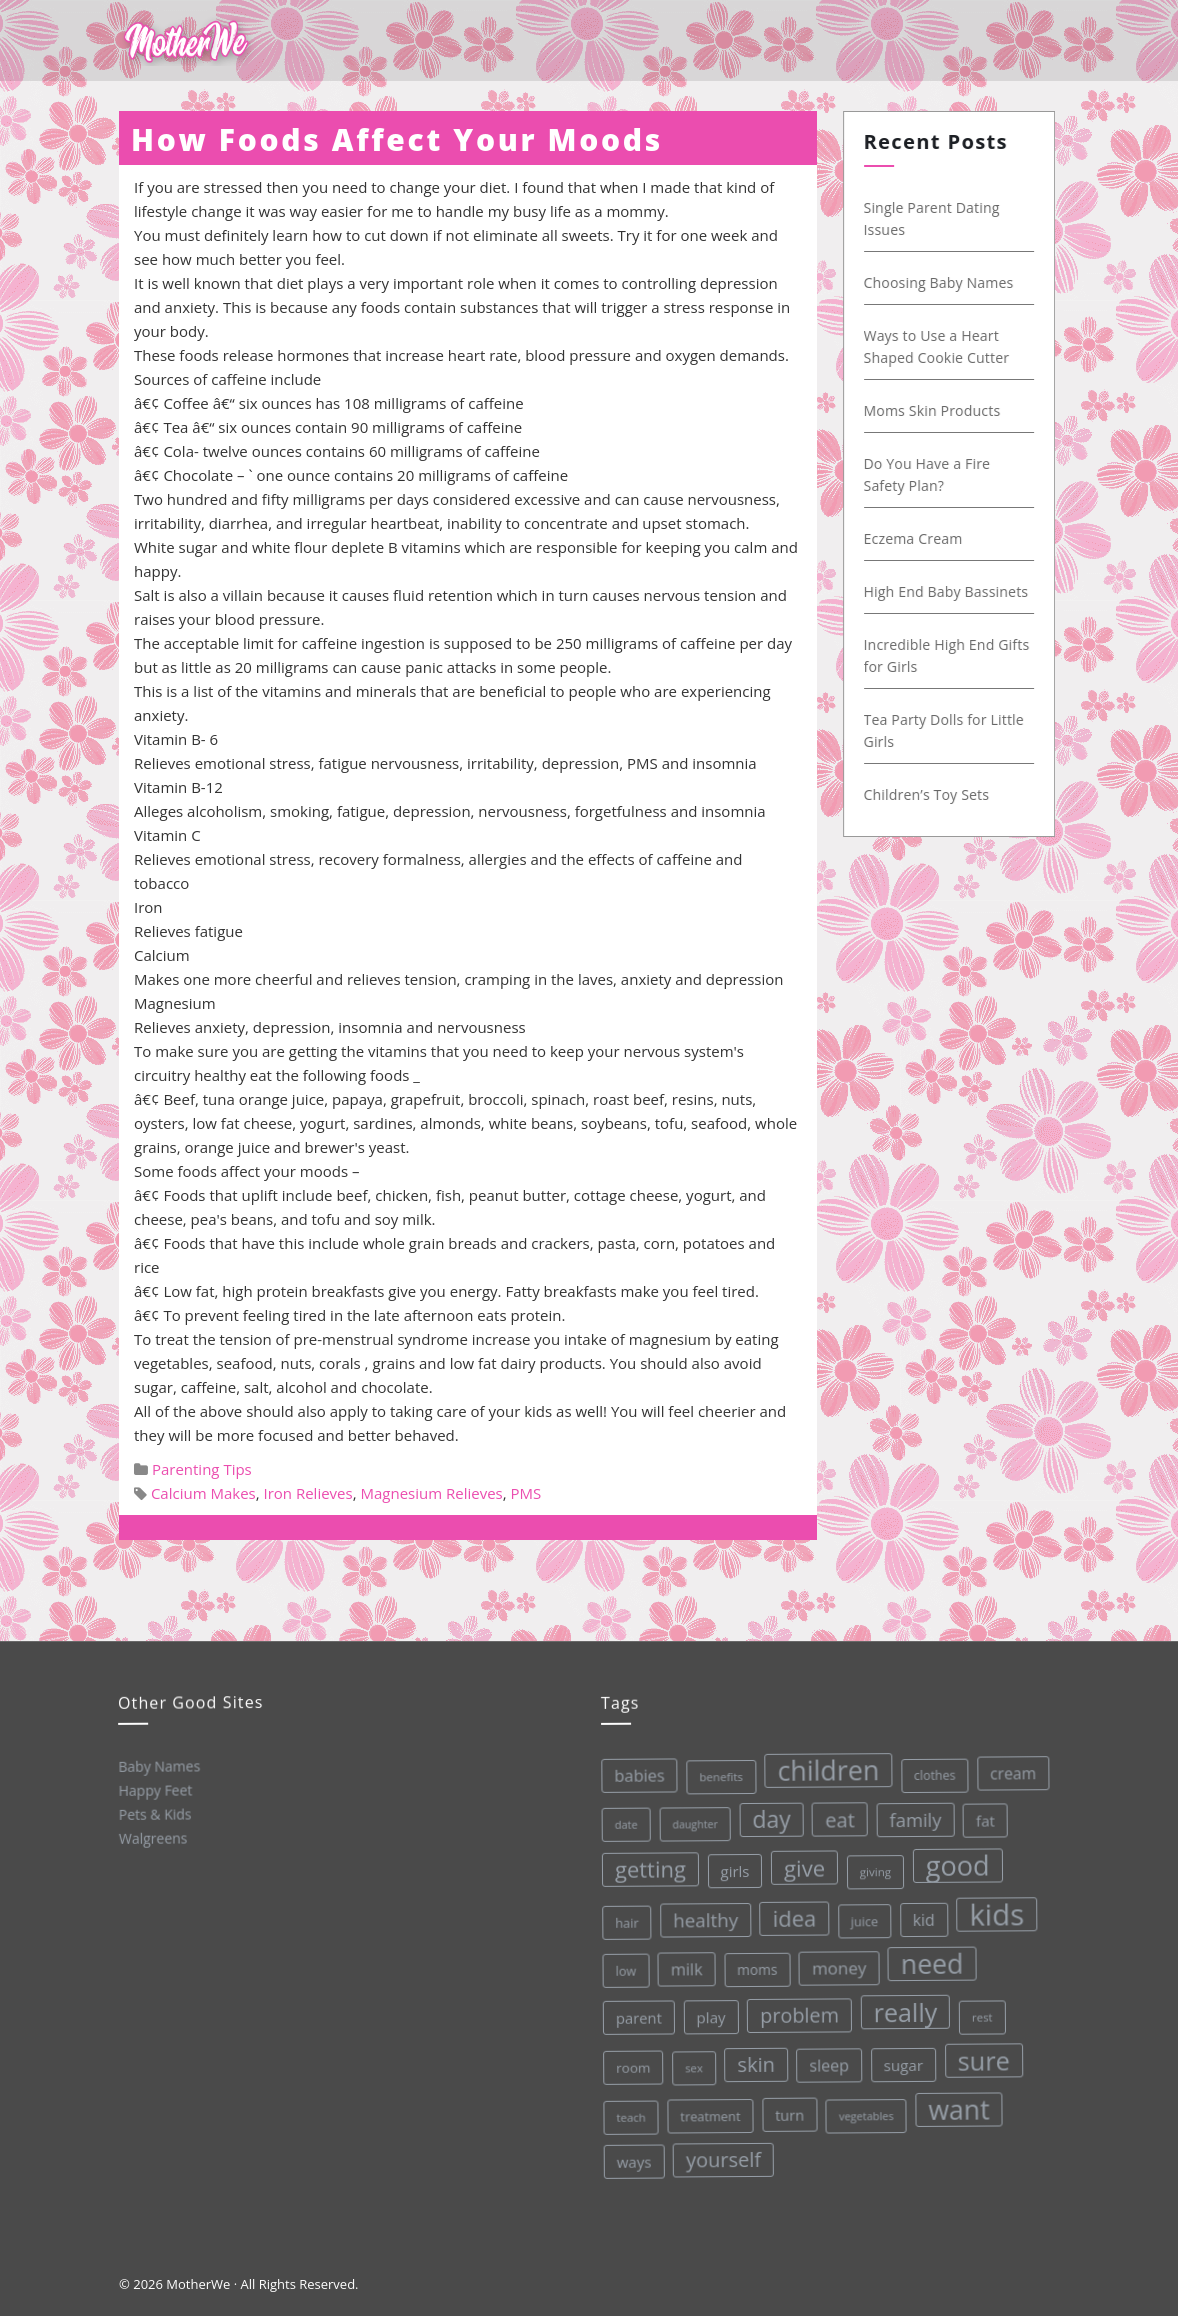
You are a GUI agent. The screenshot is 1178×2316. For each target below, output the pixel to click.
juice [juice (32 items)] (861, 1917)
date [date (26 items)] (621, 1823)
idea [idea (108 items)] (791, 1916)
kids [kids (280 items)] (992, 1909)
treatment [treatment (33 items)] (709, 2114)
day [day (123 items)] (766, 1817)
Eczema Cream (918, 538)
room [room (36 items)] (631, 2067)
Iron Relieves (308, 1493)
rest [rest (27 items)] (979, 2011)
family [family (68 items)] (910, 1815)
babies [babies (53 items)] (634, 1775)
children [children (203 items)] (823, 1767)
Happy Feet (154, 1789)
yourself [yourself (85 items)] (723, 2158)
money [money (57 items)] (836, 1965)
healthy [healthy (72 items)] (702, 1918)
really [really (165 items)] (903, 2007)
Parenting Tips (202, 1469)
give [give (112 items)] (800, 1865)
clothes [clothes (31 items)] (929, 1771)
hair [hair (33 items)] (624, 1922)
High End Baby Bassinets (951, 591)
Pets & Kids (154, 1813)
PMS (526, 1493)
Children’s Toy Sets (932, 794)
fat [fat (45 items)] (980, 1815)
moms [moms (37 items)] (754, 1967)
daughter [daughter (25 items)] (690, 1823)
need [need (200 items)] (928, 1960)
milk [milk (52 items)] (684, 1968)
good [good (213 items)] (953, 1861)
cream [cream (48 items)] (1007, 1767)
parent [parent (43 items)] (636, 2017)
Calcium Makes (203, 1493)
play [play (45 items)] (708, 2015)
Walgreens (152, 1837)
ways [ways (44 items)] (633, 2161)
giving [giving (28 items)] (871, 1868)
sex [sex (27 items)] (692, 2066)
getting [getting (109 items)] (645, 1868)
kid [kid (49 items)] (920, 1915)
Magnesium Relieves (431, 1493)
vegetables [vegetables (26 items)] (865, 2112)
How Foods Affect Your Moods (397, 139)
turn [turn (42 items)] (788, 2112)
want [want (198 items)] (958, 2105)
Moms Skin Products (937, 410)
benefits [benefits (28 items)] (716, 1775)
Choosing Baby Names (944, 282)
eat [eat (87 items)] (835, 1816)
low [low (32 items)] (622, 1970)
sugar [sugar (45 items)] (902, 2061)
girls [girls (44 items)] (730, 1869)
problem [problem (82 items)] (797, 2012)
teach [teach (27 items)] (629, 2117)
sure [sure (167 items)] (982, 2055)
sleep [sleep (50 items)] (828, 2062)
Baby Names (158, 1765)
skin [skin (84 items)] (755, 2062)
